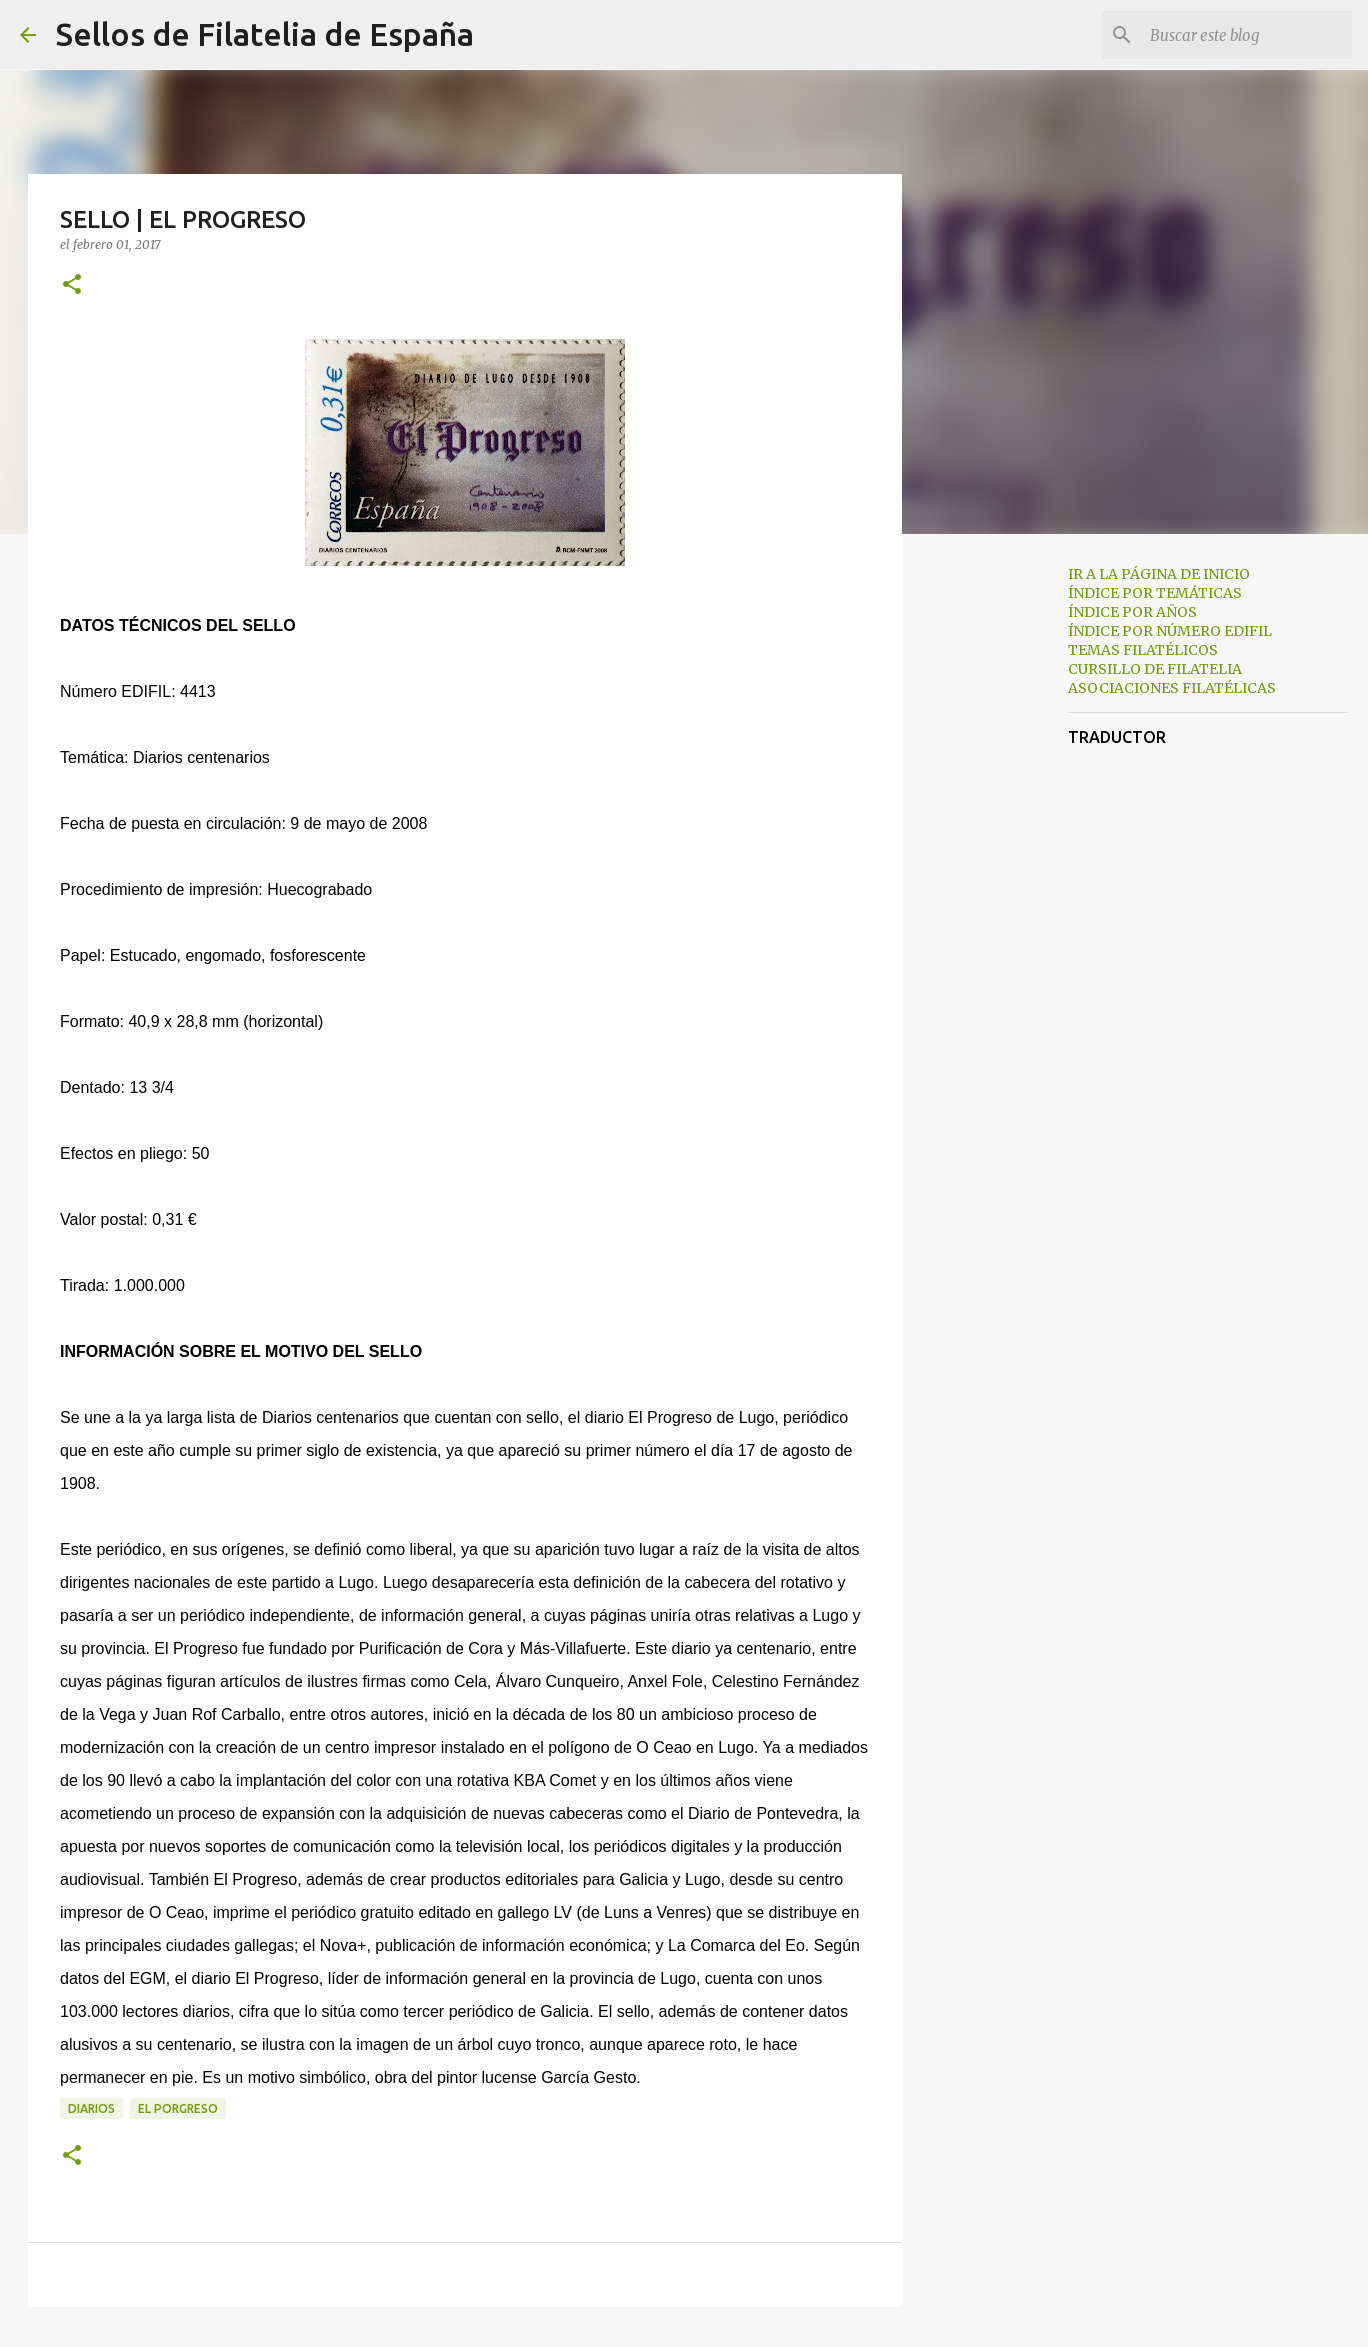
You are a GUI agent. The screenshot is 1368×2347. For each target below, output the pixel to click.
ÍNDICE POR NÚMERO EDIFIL (1170, 631)
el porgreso (178, 2108)
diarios (91, 2108)
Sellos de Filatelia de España (265, 34)
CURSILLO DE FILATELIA (1155, 669)
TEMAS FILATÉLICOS (1143, 650)
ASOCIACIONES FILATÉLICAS (1172, 688)
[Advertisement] (1004, 864)
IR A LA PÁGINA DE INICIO (1159, 574)
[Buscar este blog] (1247, 35)
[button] (72, 285)
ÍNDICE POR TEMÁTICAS (1155, 593)
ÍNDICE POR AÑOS (1132, 612)
